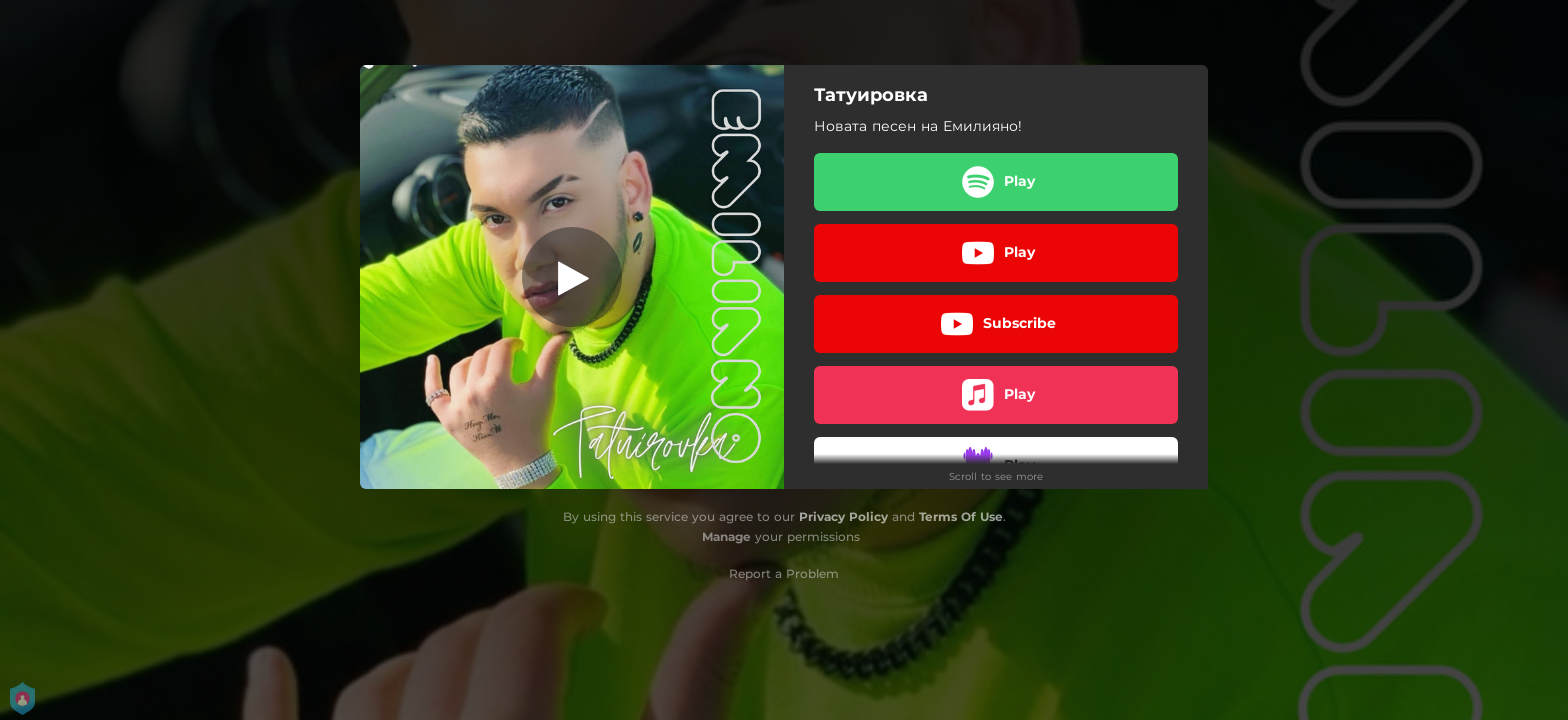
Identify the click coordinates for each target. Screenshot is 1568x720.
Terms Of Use (961, 516)
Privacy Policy (843, 516)
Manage (726, 536)
